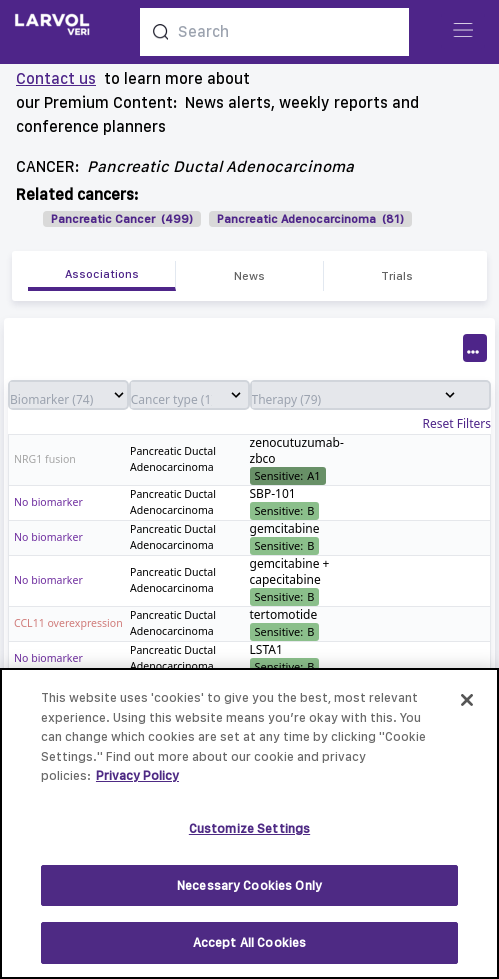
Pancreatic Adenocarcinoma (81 (308, 219)
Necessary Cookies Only (249, 893)
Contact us (56, 78)
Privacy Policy (137, 784)
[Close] (467, 709)
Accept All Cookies (249, 951)
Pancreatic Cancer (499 (120, 219)
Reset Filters (457, 424)
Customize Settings (249, 836)
